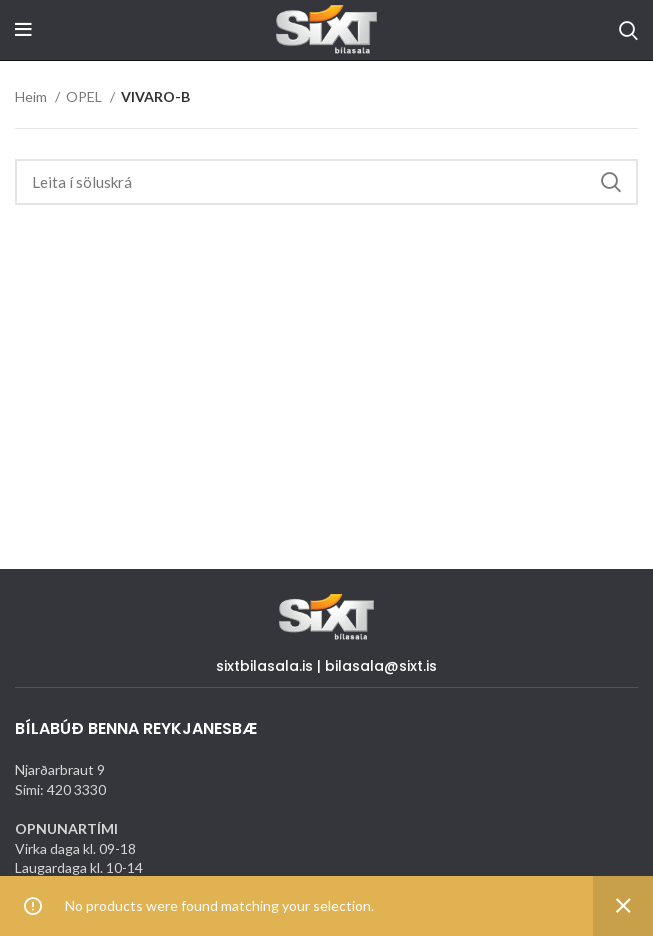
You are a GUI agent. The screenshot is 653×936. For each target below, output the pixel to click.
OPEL (85, 96)
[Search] (628, 30)
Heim (32, 96)
